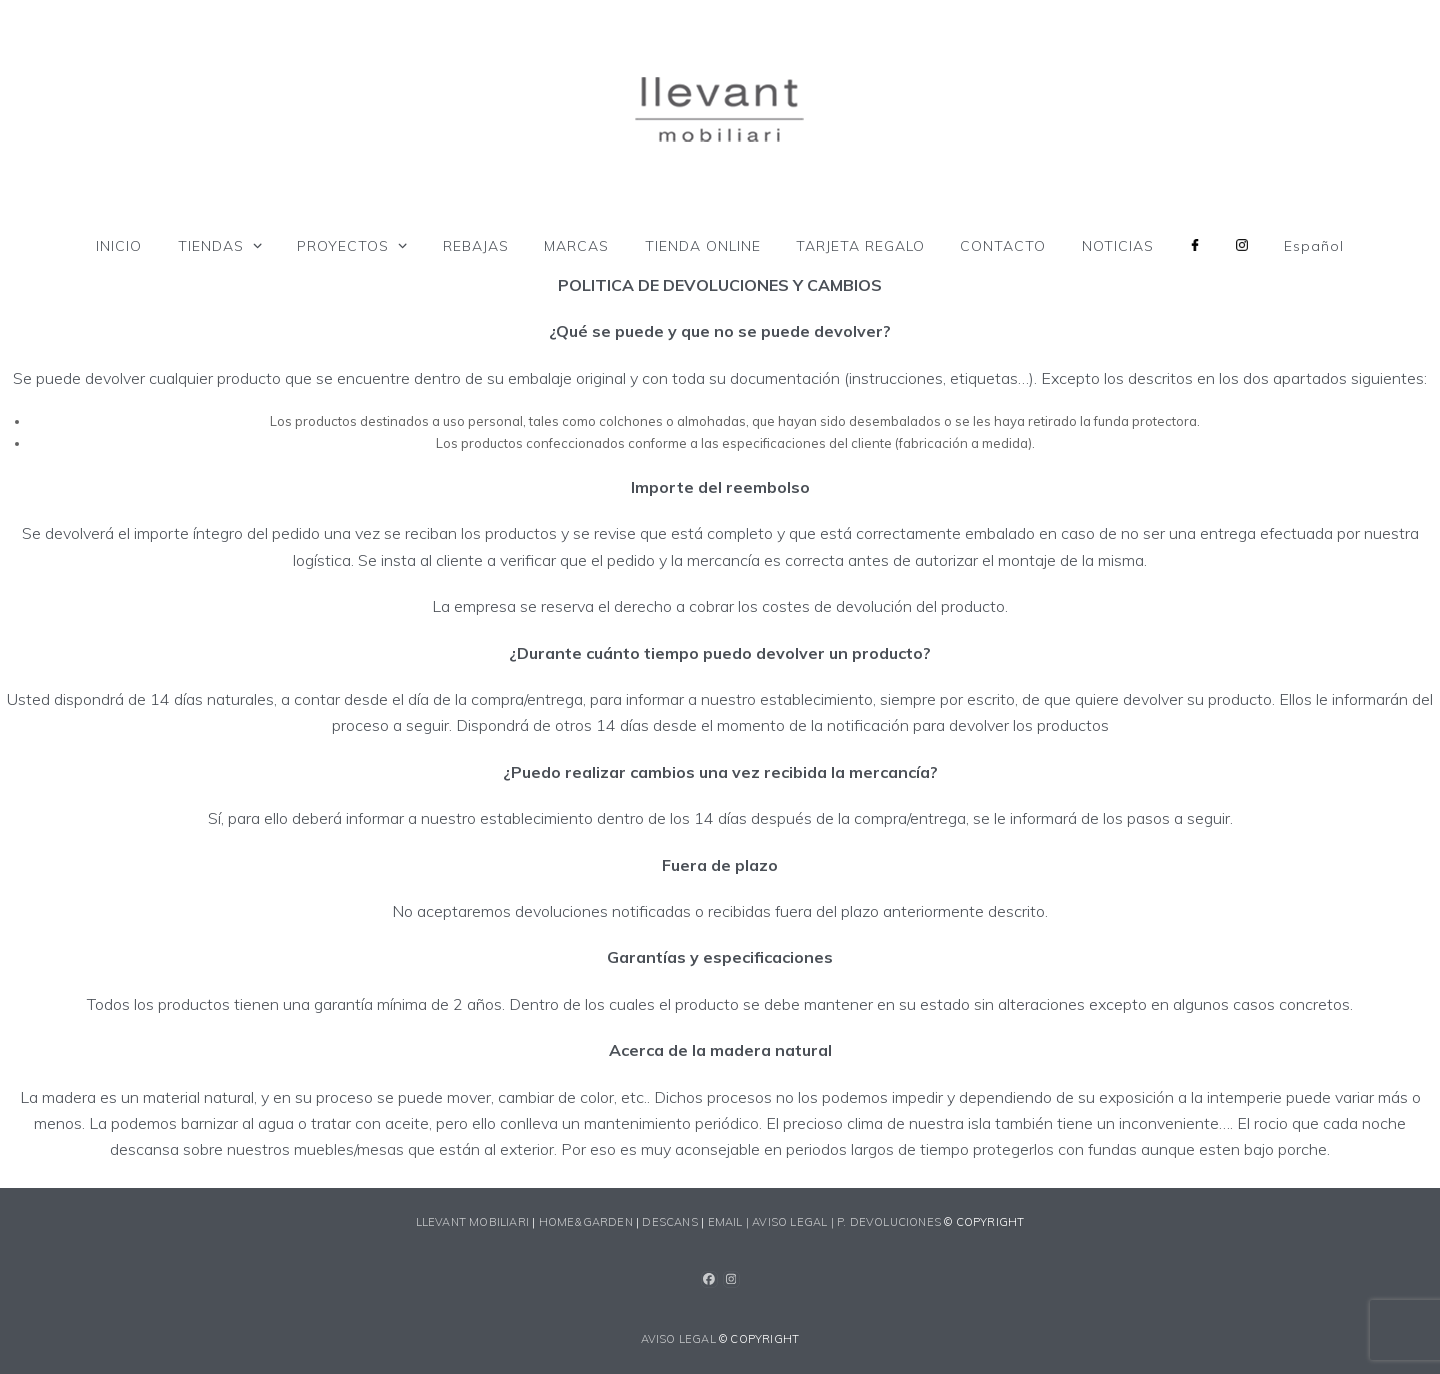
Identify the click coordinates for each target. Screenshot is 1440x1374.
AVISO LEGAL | (794, 1222)
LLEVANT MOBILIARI (474, 1222)
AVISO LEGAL (678, 1339)
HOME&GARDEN (586, 1222)
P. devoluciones (889, 1222)
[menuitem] (1314, 246)
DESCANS (669, 1222)
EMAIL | (730, 1222)
